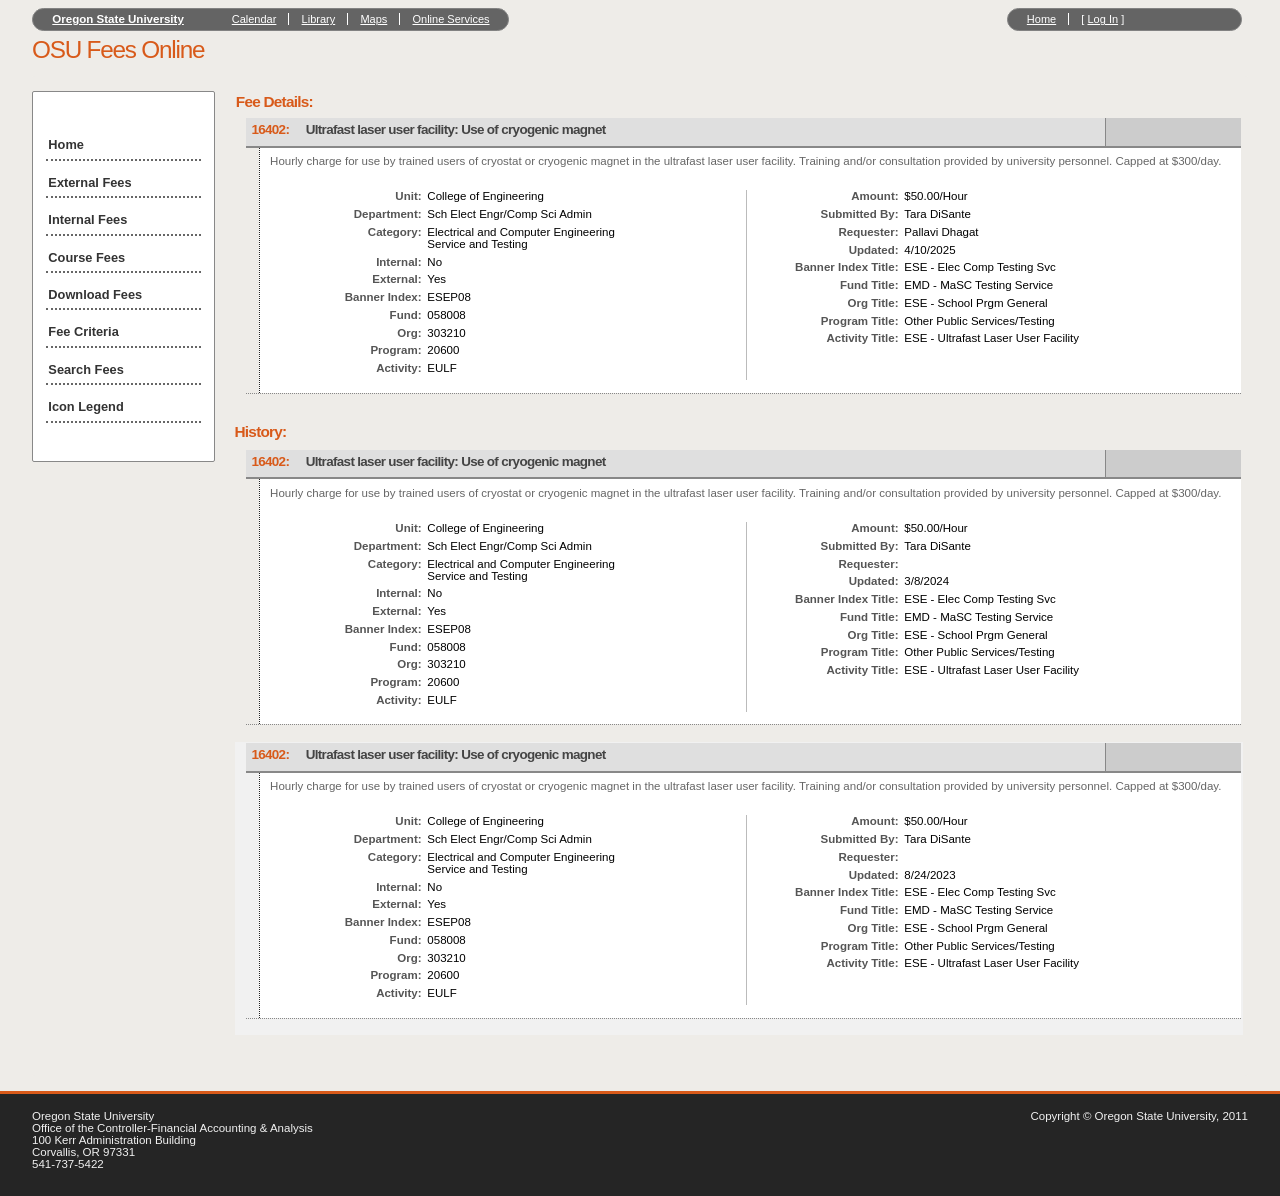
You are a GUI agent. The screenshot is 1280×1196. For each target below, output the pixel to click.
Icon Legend (85, 406)
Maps (373, 19)
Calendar (254, 19)
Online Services (450, 19)
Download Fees (95, 294)
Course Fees (86, 257)
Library (319, 19)
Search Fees (85, 369)
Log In (1102, 19)
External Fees (89, 182)
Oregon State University (118, 19)
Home (1041, 19)
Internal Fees (87, 219)
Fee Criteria (83, 331)
